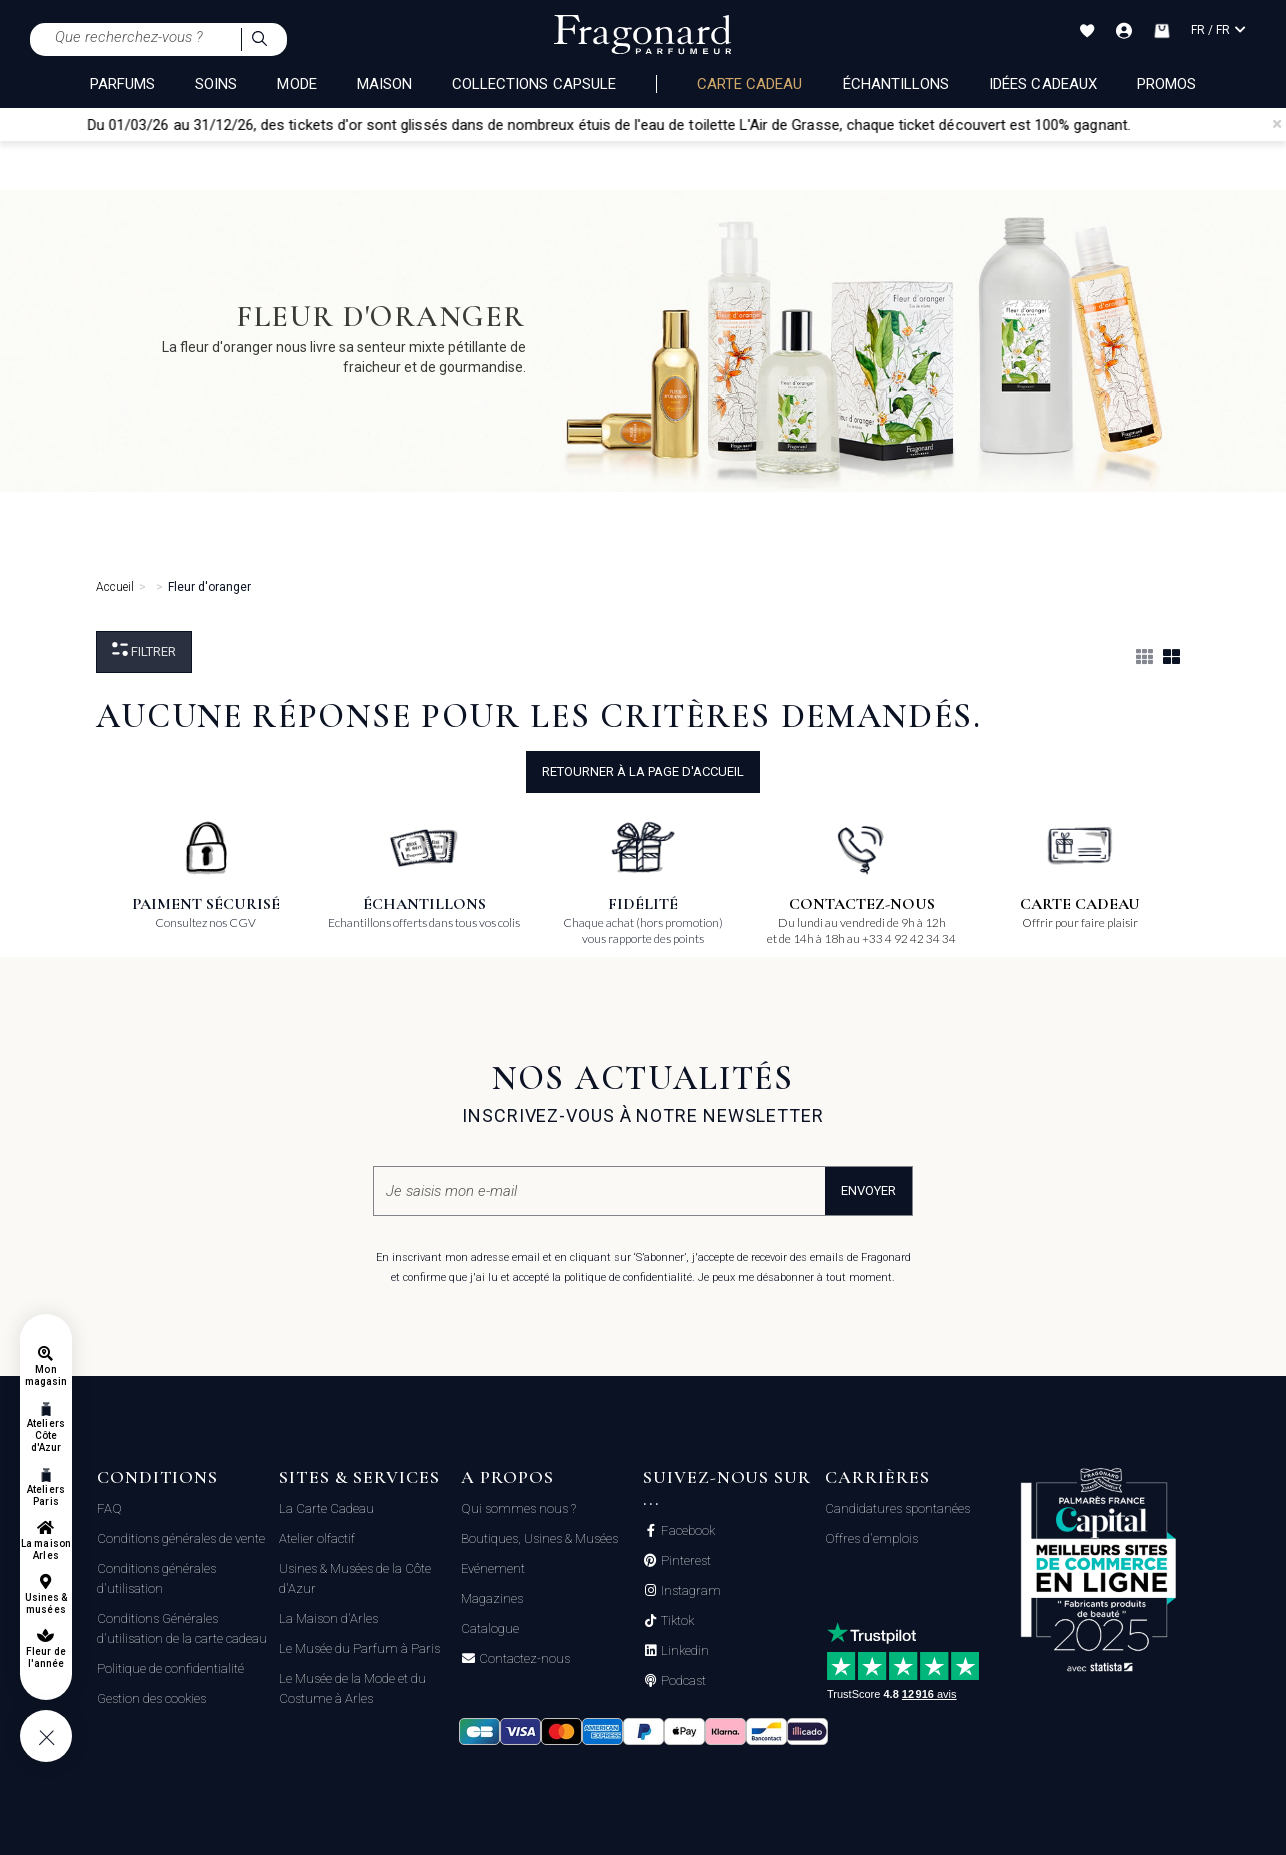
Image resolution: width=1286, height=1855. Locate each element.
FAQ (109, 1508)
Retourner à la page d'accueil (643, 771)
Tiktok (676, 1621)
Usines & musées (46, 1603)
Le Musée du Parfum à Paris (359, 1648)
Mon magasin (46, 1375)
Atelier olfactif (317, 1538)
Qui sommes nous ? (518, 1508)
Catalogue (490, 1628)
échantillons (896, 84)
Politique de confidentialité (170, 1668)
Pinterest (684, 1561)
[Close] (1277, 124)
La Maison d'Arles (328, 1618)
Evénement (493, 1568)
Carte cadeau (750, 84)
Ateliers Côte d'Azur (45, 1435)
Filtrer (144, 650)
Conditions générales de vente (181, 1538)
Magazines (492, 1598)
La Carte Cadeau (326, 1508)
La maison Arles (45, 1549)
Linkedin (683, 1651)
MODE (296, 84)
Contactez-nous (523, 1659)
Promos (1166, 84)
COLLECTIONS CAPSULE (534, 84)
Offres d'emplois (871, 1538)
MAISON (384, 84)
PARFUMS (122, 84)
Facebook (686, 1531)
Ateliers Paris (45, 1495)
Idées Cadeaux (1043, 84)
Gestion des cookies (151, 1698)
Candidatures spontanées (897, 1508)
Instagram (689, 1591)
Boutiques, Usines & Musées (539, 1538)
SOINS (216, 84)
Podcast (682, 1681)
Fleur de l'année (45, 1657)
